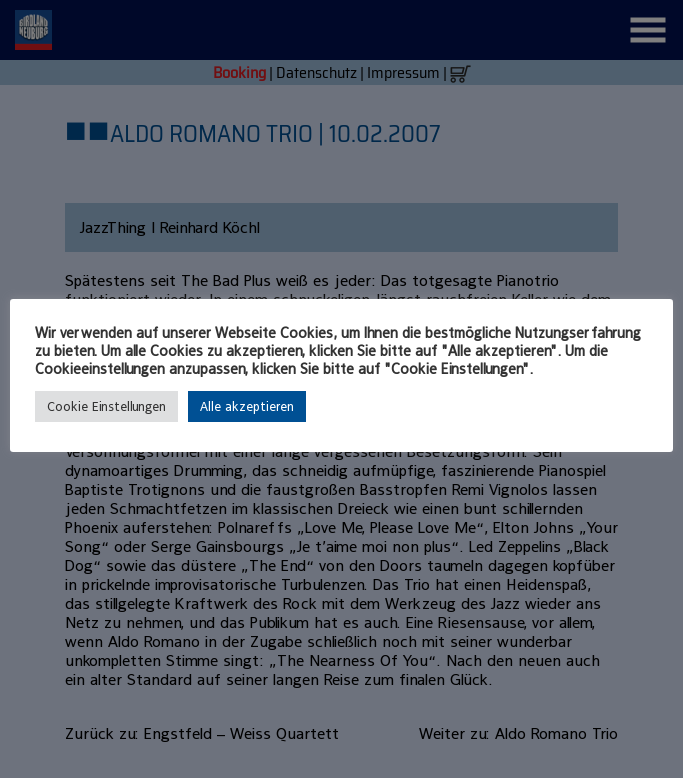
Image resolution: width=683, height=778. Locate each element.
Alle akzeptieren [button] (247, 406)
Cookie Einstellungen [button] (106, 406)
